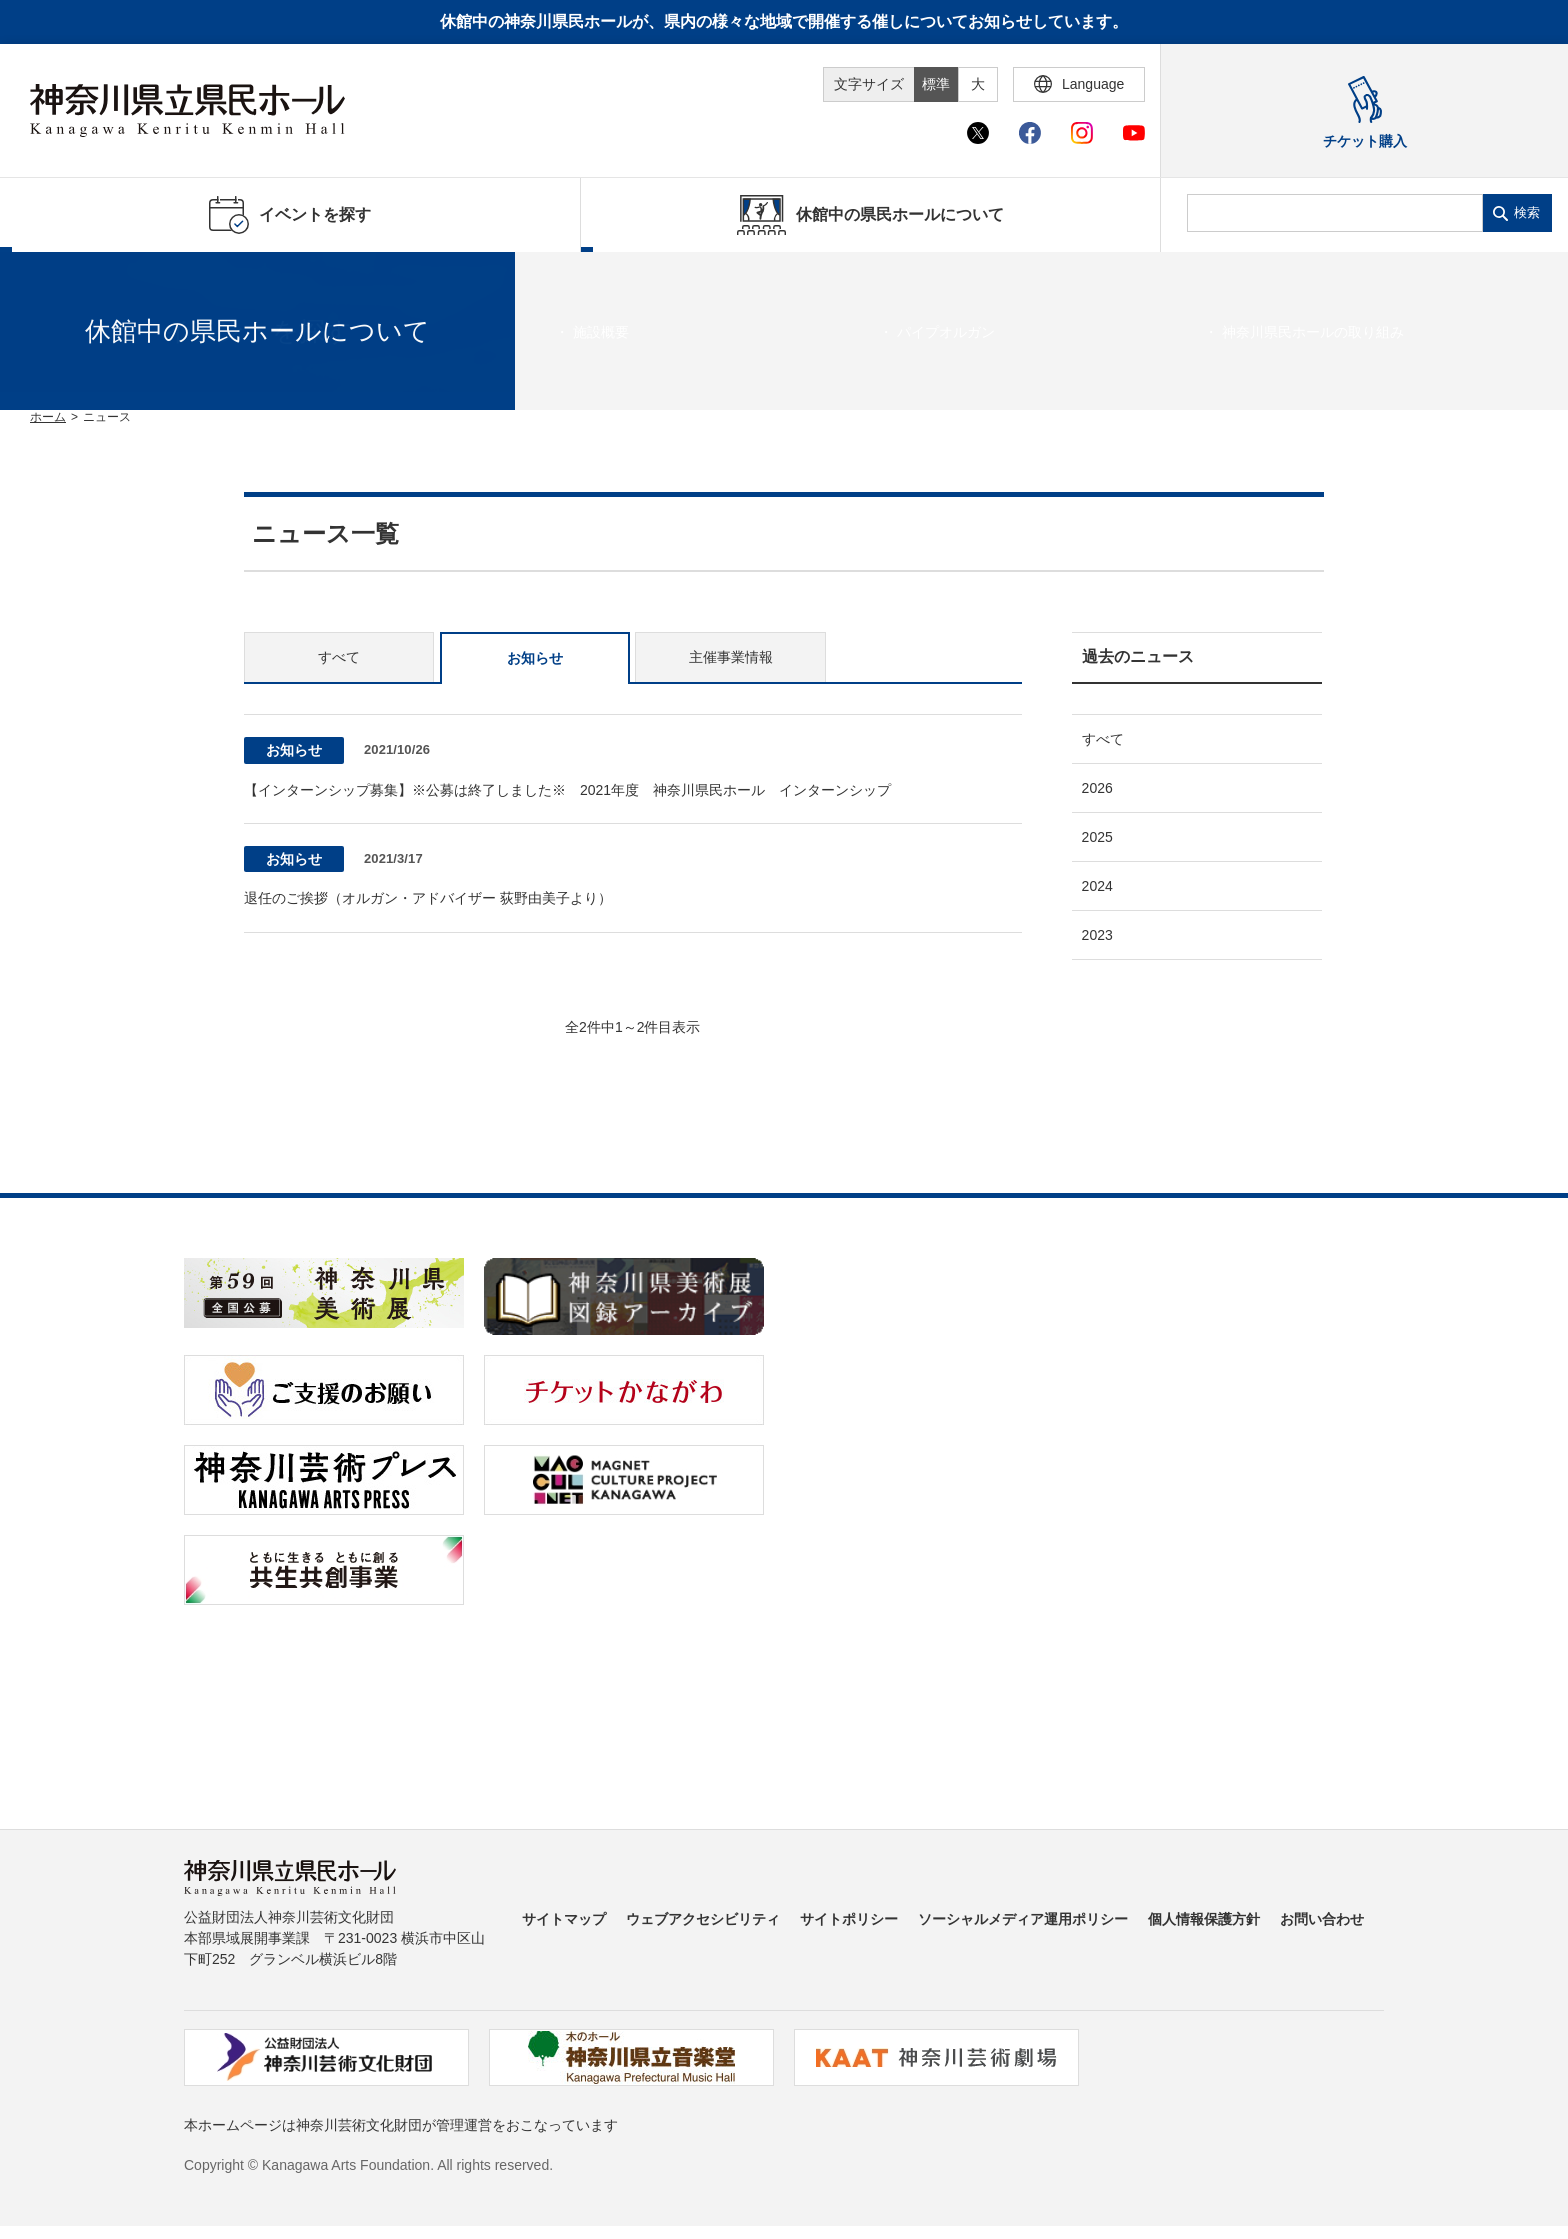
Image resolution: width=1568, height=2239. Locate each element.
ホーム (48, 417)
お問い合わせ (1322, 1919)
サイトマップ (564, 1919)
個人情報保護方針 (1204, 1919)
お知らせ (535, 658)
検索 (1527, 212)
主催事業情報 (731, 657)
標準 (936, 84)
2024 (1097, 886)
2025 (1097, 837)
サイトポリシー (849, 1919)
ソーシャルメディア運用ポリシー (1023, 1919)
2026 (1097, 788)
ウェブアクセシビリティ (703, 1919)
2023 (1097, 935)
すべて (339, 657)
